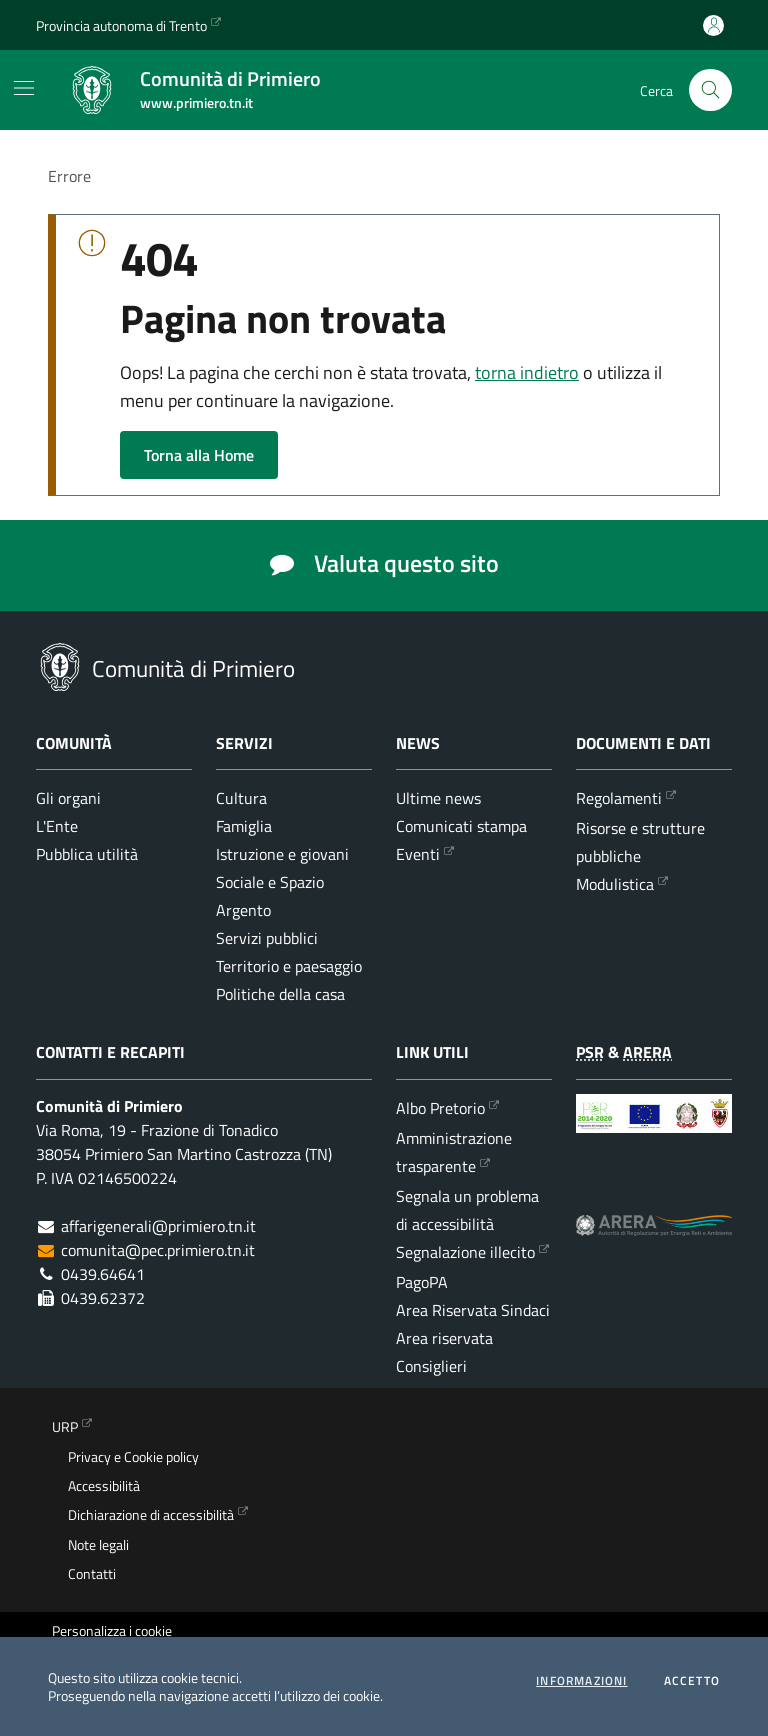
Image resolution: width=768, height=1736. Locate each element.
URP (65, 1427)
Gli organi (68, 798)
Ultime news (438, 798)
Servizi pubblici (267, 938)
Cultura (241, 798)
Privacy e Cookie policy (133, 1457)
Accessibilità (104, 1486)
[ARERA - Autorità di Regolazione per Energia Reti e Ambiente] (654, 1238)
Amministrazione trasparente (454, 1152)
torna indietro (527, 372)
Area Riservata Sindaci (473, 1310)
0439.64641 (103, 1274)
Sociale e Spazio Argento (270, 896)
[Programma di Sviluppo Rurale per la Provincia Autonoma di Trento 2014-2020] (654, 1129)
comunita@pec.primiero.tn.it (158, 1250)
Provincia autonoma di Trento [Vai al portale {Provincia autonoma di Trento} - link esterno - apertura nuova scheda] (121, 25)
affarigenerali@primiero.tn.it (158, 1226)
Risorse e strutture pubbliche (640, 842)
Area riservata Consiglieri (444, 1352)
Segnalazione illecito (465, 1252)
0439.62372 (103, 1298)
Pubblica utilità (87, 854)
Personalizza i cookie (112, 1631)
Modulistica (615, 884)
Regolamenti (619, 798)
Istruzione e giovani (282, 854)
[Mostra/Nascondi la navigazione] (24, 88)
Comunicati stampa (461, 826)
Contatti (92, 1574)
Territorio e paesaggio (289, 966)
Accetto (692, 1681)
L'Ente (57, 826)
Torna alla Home (199, 455)
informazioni (581, 1681)
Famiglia (244, 826)
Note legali (98, 1545)
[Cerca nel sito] (710, 90)
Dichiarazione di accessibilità (151, 1515)
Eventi (418, 854)
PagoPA (422, 1282)
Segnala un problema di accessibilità (467, 1210)
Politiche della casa (280, 994)
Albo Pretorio (440, 1108)
